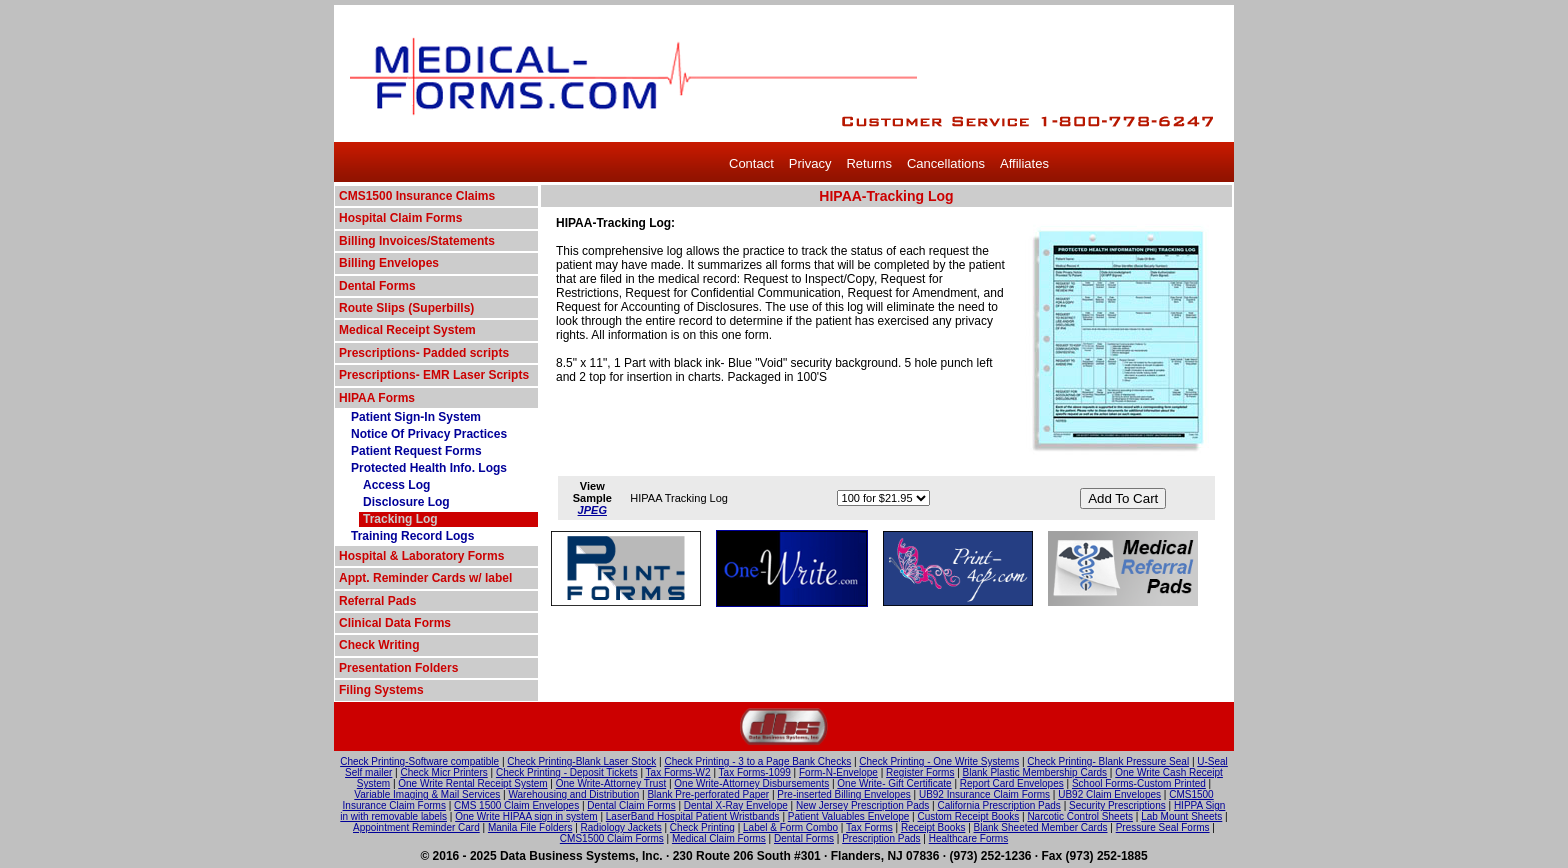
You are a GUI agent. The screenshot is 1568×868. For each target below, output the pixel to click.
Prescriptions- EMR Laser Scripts (434, 375)
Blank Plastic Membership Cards (1035, 772)
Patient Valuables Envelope (849, 816)
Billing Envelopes (389, 263)
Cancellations (946, 163)
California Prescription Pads (998, 805)
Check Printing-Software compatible (419, 761)
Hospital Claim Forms (400, 218)
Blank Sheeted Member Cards (1041, 827)
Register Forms (920, 772)
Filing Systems (381, 690)
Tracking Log (400, 519)
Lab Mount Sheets (1181, 816)
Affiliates (1024, 163)
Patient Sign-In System (416, 417)
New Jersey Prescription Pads (862, 805)
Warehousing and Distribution (573, 794)
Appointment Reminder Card (416, 827)
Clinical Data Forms (395, 623)
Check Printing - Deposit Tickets (567, 772)
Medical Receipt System (407, 330)
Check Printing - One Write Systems (939, 761)
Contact (751, 163)
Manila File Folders (530, 827)
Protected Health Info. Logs (429, 468)
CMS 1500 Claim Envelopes (516, 805)
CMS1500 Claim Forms (612, 838)
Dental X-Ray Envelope (736, 805)
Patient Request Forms (416, 451)
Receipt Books (933, 827)
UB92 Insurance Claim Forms (984, 794)
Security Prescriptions (1117, 805)
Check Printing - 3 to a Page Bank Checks (757, 761)
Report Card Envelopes (1012, 783)
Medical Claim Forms (719, 838)
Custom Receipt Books (969, 816)
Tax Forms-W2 (678, 772)
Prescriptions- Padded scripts (424, 353)
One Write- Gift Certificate (894, 783)
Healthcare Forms (968, 838)
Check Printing (702, 827)
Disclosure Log (406, 502)
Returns (869, 163)
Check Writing (379, 645)
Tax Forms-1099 (755, 772)
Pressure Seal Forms (1163, 827)
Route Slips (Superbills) (406, 308)
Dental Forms (377, 286)
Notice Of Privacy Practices (429, 434)
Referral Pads (377, 601)
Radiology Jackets (621, 827)
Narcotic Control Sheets (1080, 816)
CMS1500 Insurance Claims (417, 196)
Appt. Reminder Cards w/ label (425, 578)
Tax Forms (869, 827)
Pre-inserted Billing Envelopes (843, 794)
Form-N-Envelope (838, 772)
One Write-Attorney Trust (611, 783)
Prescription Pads (881, 838)
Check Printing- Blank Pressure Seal (1108, 761)
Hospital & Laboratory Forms (421, 556)
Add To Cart (1123, 498)
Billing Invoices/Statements (417, 241)
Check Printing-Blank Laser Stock (581, 761)
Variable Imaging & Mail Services (427, 794)
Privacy (810, 163)
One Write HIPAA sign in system (526, 816)
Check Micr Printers (444, 772)
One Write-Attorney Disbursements (751, 783)
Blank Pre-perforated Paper (708, 794)
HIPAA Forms (377, 398)
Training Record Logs (412, 536)
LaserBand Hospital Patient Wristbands (693, 816)
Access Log (396, 485)
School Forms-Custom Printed (1139, 783)
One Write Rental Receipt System (472, 783)
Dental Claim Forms (631, 805)
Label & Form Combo (790, 827)
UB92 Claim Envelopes (1109, 794)
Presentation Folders (398, 668)
